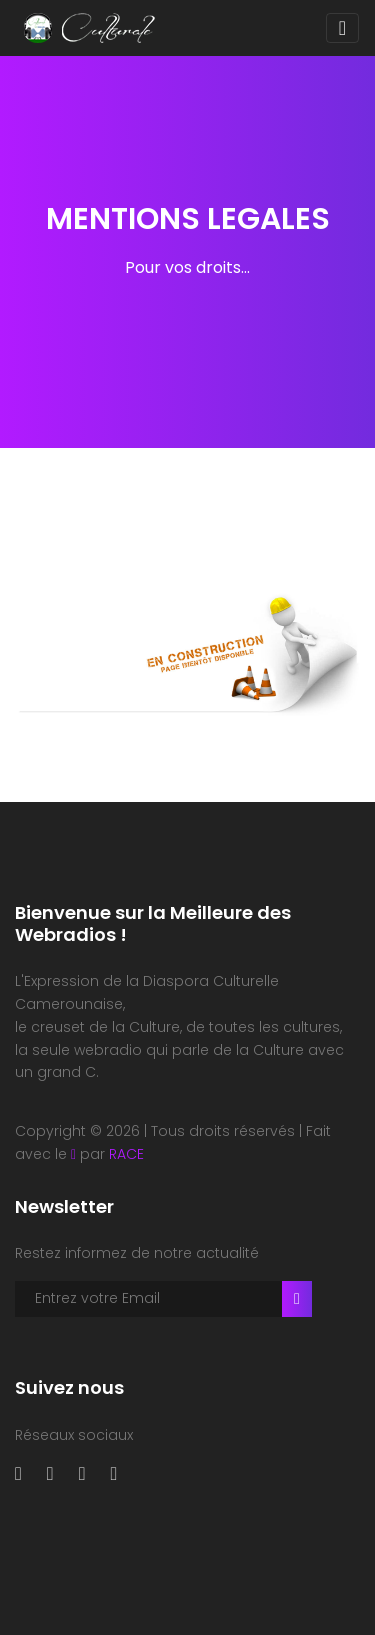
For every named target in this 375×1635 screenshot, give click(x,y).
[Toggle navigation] (342, 28)
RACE (126, 1154)
